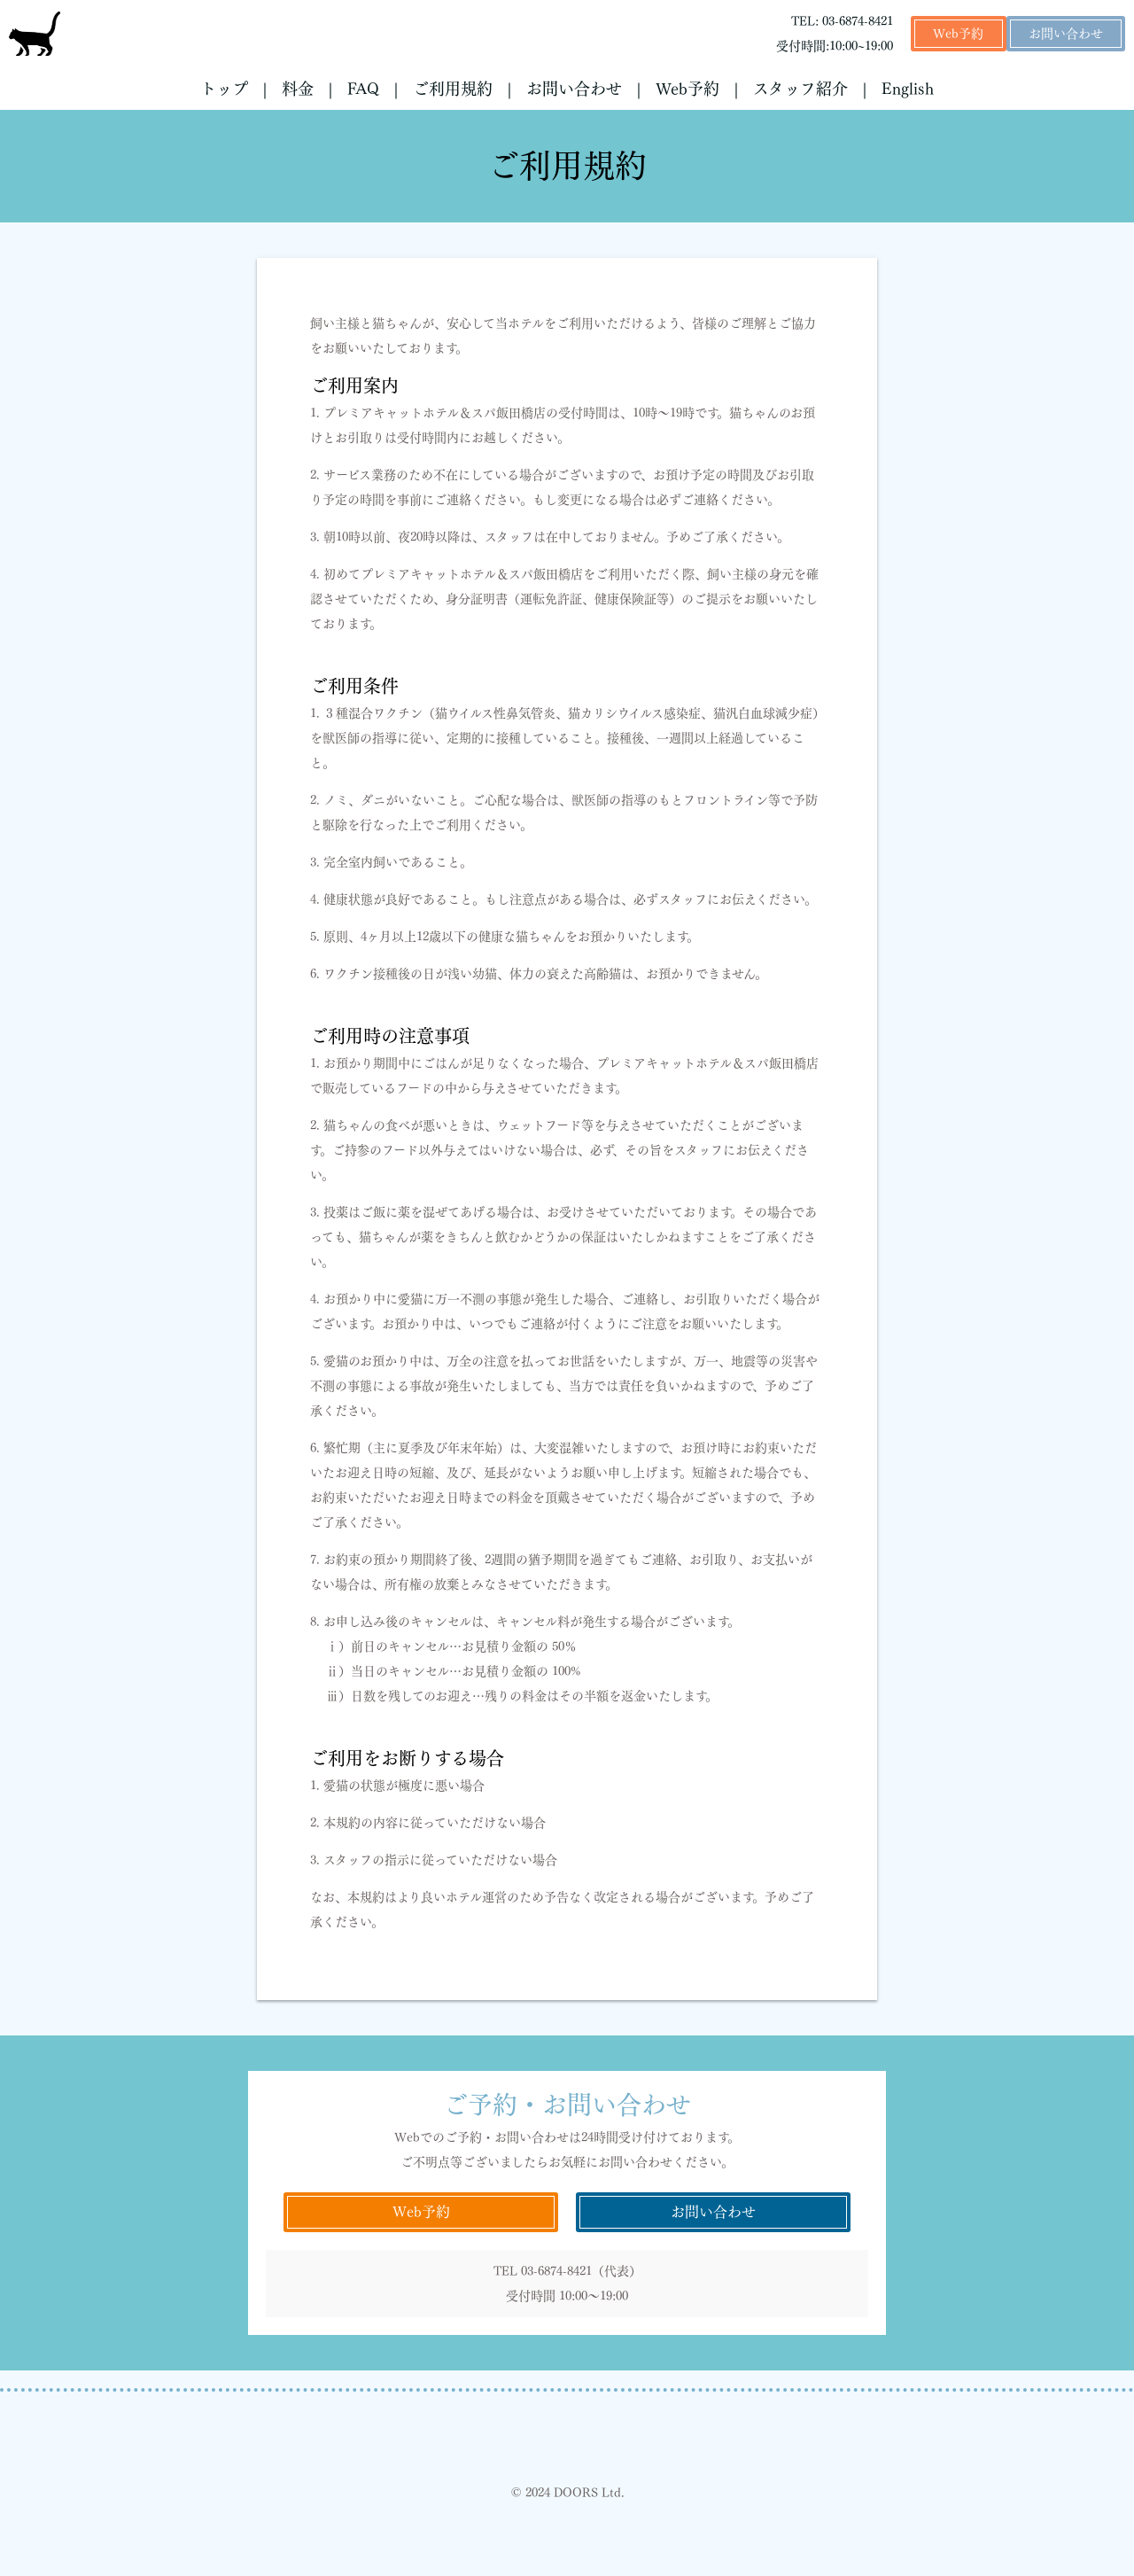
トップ (224, 89)
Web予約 (958, 33)
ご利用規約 (453, 89)
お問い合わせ (1066, 33)
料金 (298, 89)
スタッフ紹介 (800, 89)
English (908, 89)
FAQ (363, 89)
